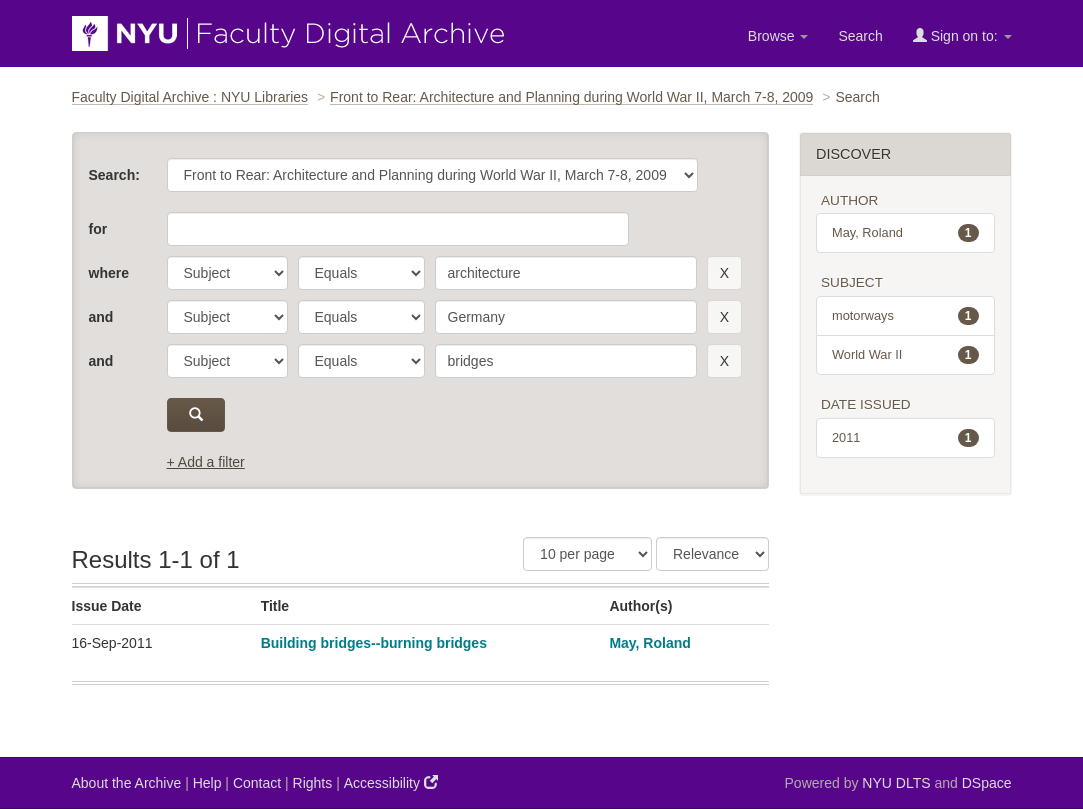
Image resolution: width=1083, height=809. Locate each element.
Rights (313, 783)
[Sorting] (712, 554)
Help (207, 783)
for (98, 229)
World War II (905, 355)
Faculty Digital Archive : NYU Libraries (190, 97)
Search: (114, 175)
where (109, 273)
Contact (257, 783)
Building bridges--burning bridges (374, 643)
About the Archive (127, 783)
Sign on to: (962, 35)
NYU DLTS (896, 783)
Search (860, 36)
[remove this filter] (724, 273)
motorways (905, 316)
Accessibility (391, 782)
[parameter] (227, 273)
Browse (778, 36)
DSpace (987, 783)
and (101, 317)
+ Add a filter (206, 462)
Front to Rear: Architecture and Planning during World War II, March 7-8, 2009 (571, 97)
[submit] (196, 415)
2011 (905, 438)
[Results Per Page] (587, 554)
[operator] (361, 273)
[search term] (566, 273)
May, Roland (649, 643)
